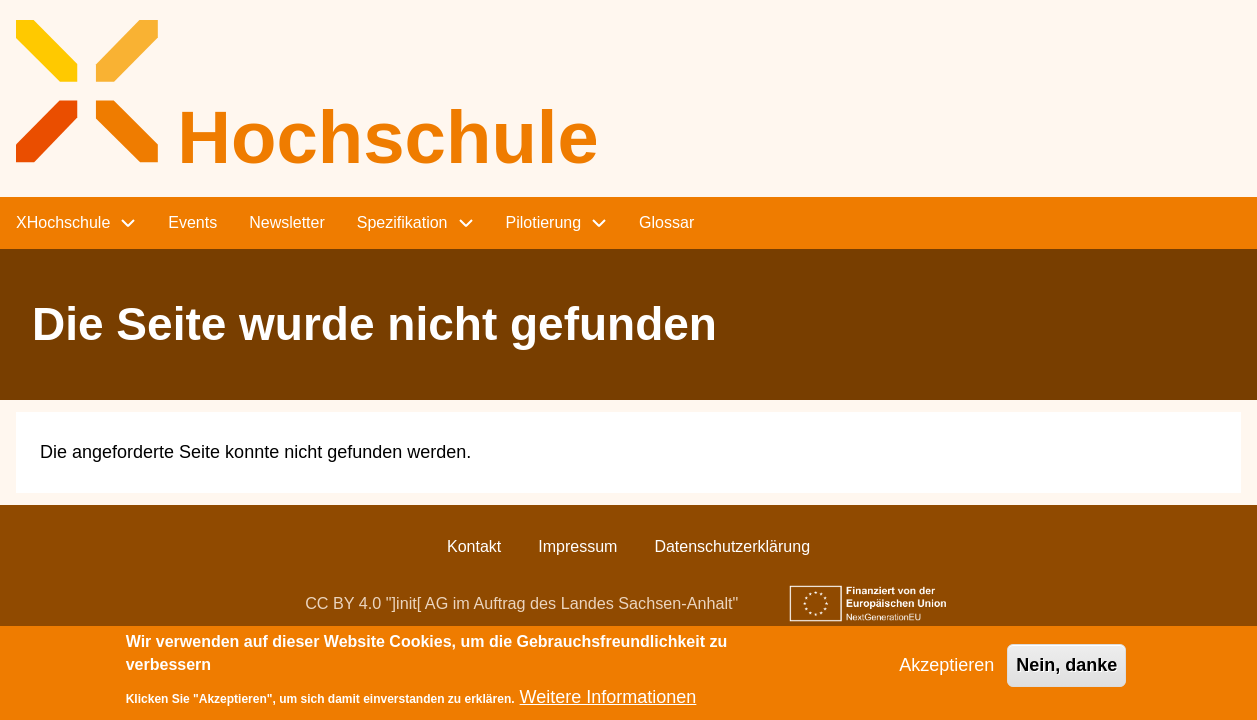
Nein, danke (1066, 672)
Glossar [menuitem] (666, 222)
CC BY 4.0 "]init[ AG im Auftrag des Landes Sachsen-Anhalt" (521, 603)
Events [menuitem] (192, 222)
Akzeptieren (946, 672)
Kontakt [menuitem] (474, 546)
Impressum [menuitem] (577, 546)
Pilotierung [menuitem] (544, 222)
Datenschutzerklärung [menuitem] (732, 546)
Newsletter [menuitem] (287, 222)
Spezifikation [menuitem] (402, 222)
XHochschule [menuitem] (63, 222)
